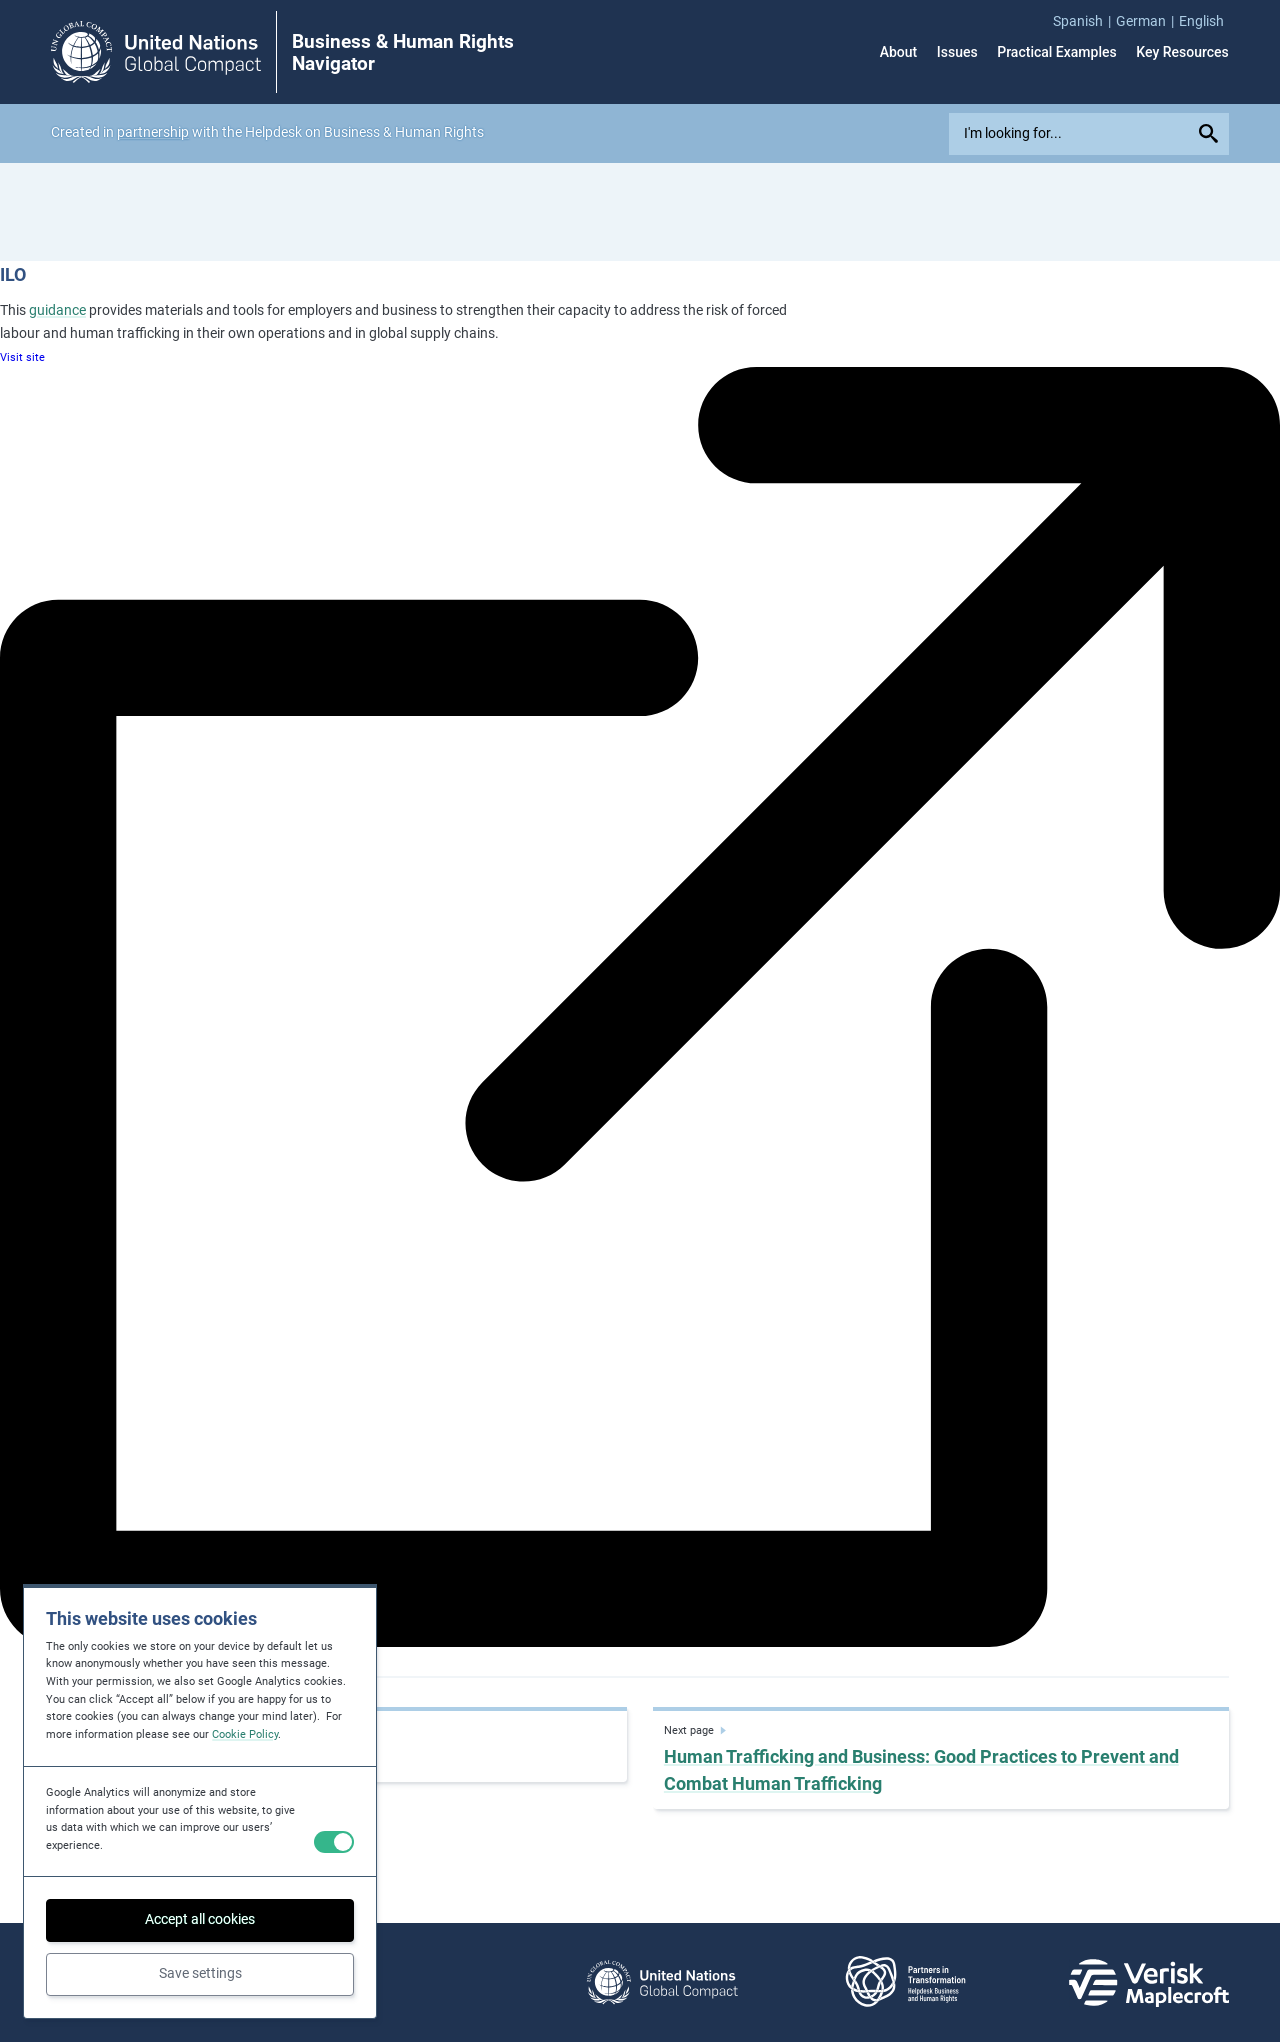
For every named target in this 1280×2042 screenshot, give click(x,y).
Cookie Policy (245, 1734)
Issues (957, 52)
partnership (153, 132)
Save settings (200, 1973)
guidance (57, 310)
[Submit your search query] (1211, 134)
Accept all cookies (200, 1919)
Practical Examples (1056, 52)
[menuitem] (1084, 21)
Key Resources (1182, 52)
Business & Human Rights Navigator (403, 53)
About (899, 52)
